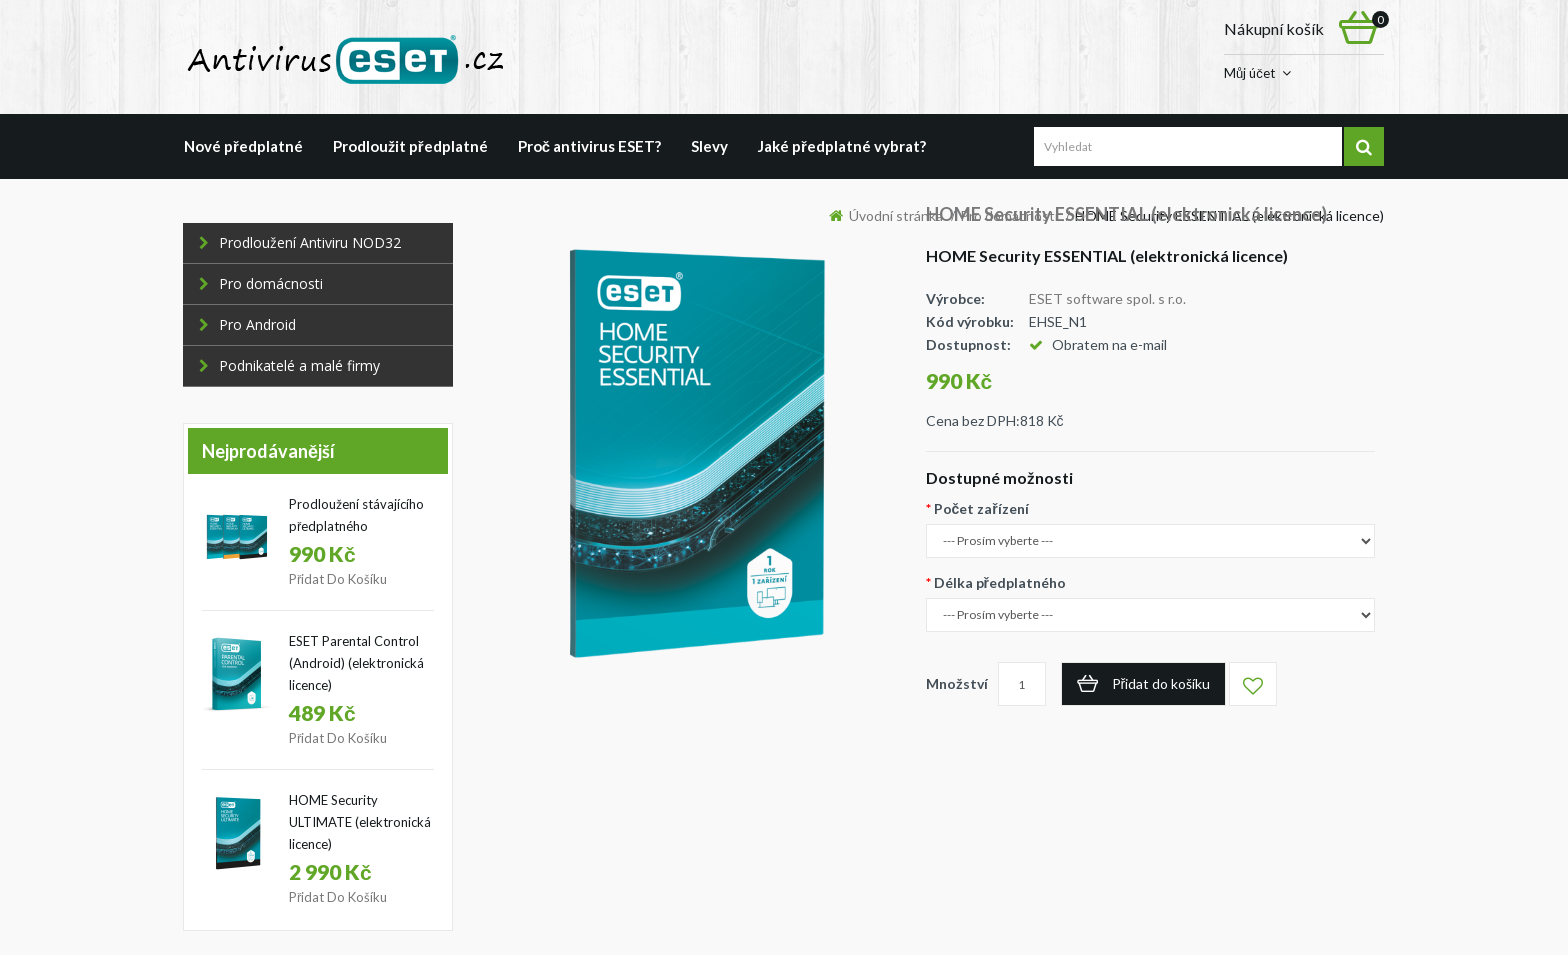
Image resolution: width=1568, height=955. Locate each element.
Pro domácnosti (261, 283)
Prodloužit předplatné (410, 146)
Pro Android (247, 324)
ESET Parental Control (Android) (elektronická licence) (356, 663)
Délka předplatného (1000, 582)
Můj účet (1249, 73)
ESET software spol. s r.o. (1107, 298)
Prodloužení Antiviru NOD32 (300, 242)
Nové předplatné (243, 146)
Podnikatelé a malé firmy (289, 365)
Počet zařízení (981, 508)
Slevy (709, 146)
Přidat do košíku (338, 579)
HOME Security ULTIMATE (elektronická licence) (360, 822)
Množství (957, 683)
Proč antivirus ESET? (589, 146)
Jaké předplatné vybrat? (842, 146)
